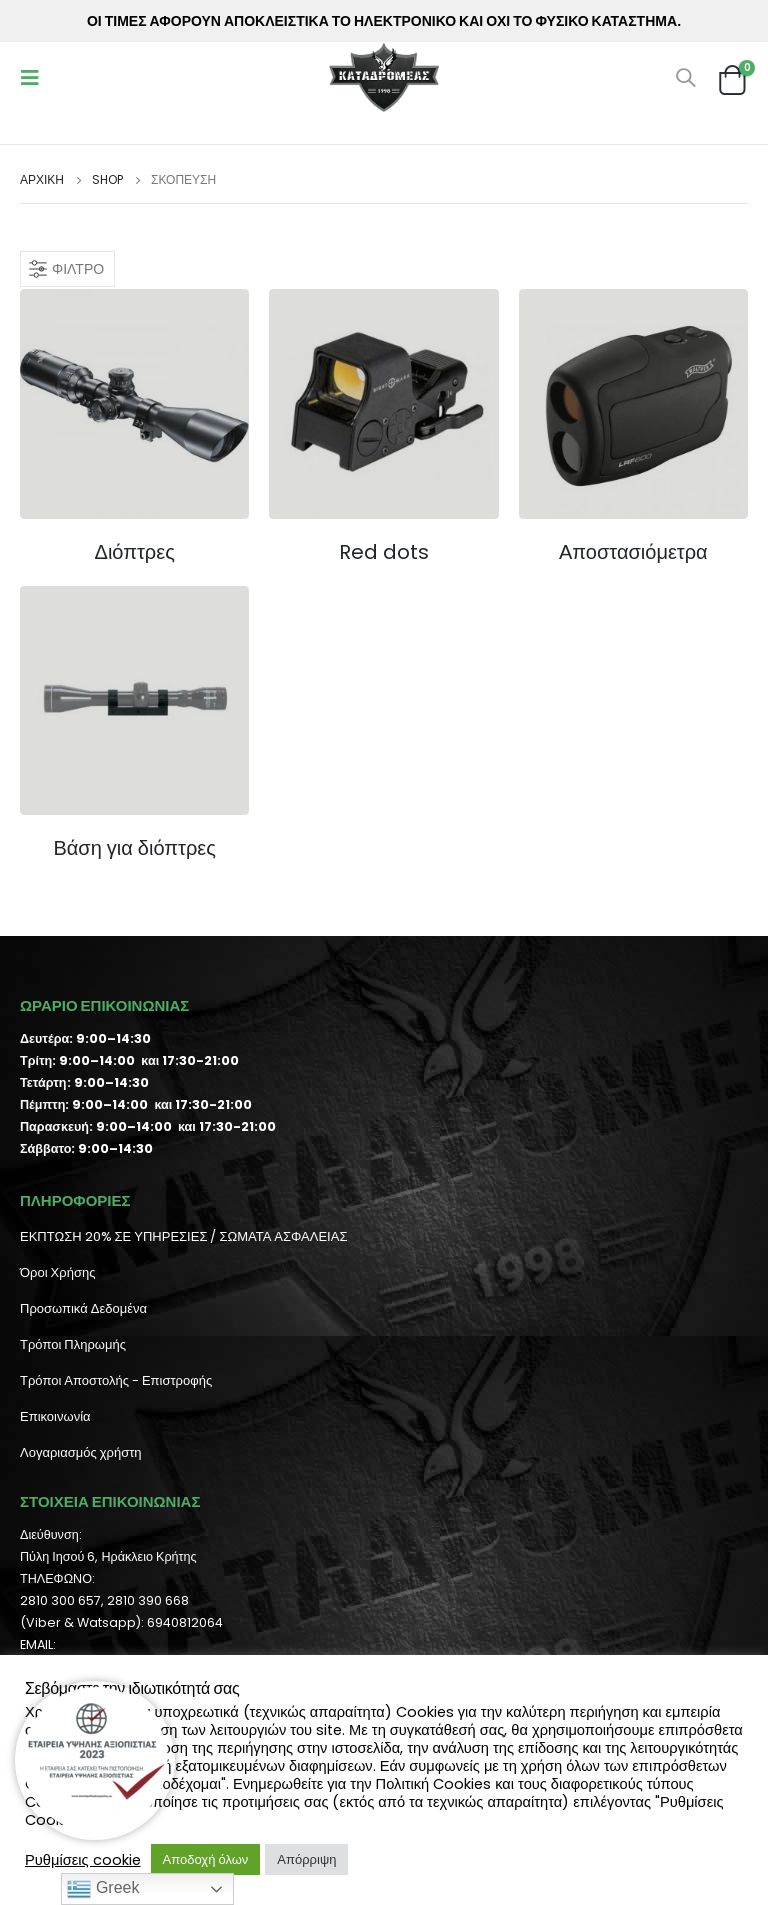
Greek (103, 1889)
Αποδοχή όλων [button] (206, 1859)
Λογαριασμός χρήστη (81, 1452)
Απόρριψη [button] (306, 1859)
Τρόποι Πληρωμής (73, 1344)
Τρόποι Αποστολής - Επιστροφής (116, 1380)
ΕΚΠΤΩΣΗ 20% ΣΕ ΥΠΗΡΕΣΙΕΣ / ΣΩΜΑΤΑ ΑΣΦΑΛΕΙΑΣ (183, 1236)
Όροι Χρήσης (57, 1272)
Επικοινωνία (55, 1416)
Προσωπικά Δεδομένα (83, 1308)
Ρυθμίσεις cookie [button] (83, 1860)
